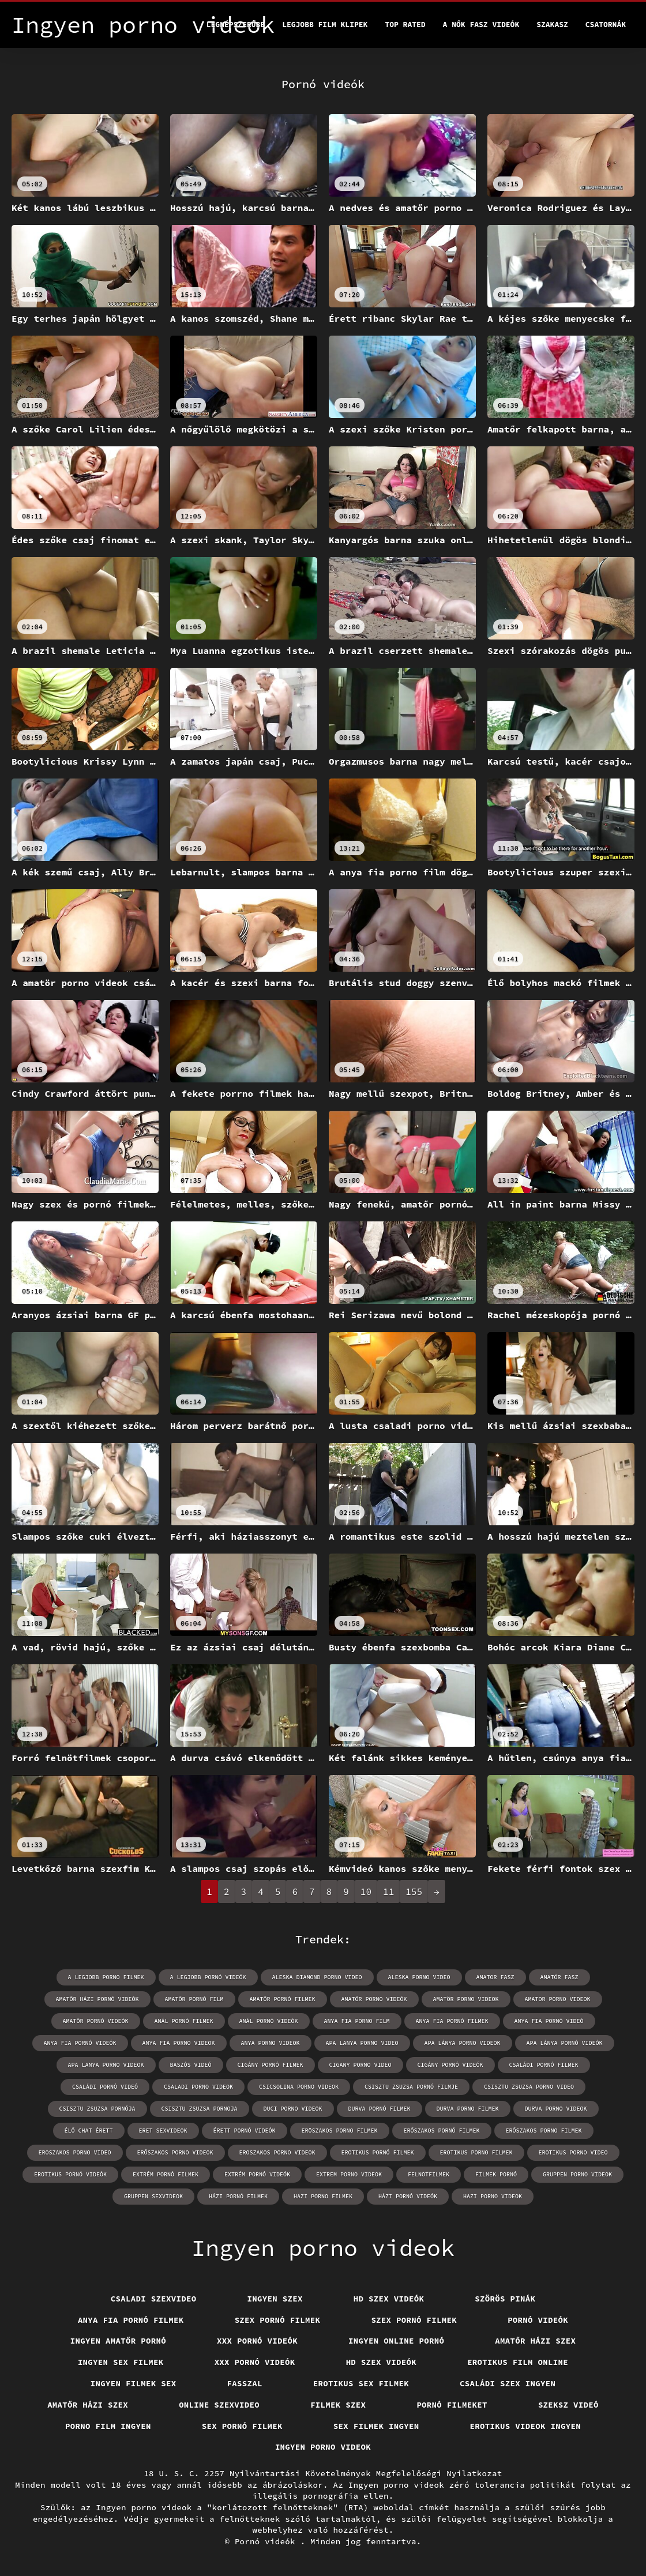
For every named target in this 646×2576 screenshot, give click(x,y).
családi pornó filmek (544, 2065)
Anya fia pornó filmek (131, 2320)
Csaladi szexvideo (154, 2298)
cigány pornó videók (450, 2065)
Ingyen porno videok (323, 2447)
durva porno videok (556, 2108)
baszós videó (191, 2065)
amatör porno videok (466, 1999)
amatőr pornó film (194, 1999)
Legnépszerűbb (235, 24)
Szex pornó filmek (278, 2320)
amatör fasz (559, 1977)
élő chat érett (89, 2130)
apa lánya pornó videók (565, 2043)
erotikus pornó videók (70, 2174)
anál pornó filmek (184, 2021)
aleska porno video (419, 1977)
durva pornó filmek (379, 2108)
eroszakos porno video (75, 2152)
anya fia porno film (357, 2021)
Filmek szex (338, 2405)
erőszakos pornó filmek (442, 2130)
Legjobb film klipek (324, 24)
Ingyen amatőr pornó (118, 2341)
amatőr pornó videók (96, 2021)
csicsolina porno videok (299, 2086)
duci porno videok (293, 2108)
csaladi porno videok (198, 2086)
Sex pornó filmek (242, 2426)
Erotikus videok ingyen (525, 2426)
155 (413, 1891)
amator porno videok (558, 1999)
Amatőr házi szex (535, 2341)
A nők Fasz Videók (481, 24)
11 (388, 1891)
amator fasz (495, 1977)
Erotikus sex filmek (361, 2383)
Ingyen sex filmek (121, 2362)
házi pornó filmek (238, 2196)
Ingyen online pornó (396, 2341)
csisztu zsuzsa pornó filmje (411, 2086)
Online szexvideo (219, 2405)
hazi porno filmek (323, 2196)
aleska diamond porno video (317, 1977)
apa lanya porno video (362, 2043)
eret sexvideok (163, 2130)
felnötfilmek (428, 2174)
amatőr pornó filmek (283, 1999)
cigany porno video (360, 2065)
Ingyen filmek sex (133, 2383)
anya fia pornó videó (549, 2021)
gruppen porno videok (577, 2174)
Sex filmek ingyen (376, 2426)
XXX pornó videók (257, 2341)
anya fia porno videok (178, 2043)
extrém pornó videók (257, 2174)
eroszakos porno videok (277, 2152)
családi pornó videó (105, 2086)
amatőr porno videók (374, 1999)
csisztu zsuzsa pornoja (200, 2108)
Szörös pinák (505, 2298)
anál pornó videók (268, 2021)
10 (365, 1891)
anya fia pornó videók (80, 2043)
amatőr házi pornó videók (97, 1999)
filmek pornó (496, 2174)
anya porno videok (270, 2043)
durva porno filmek (468, 2108)
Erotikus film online (517, 2362)
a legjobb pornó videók (208, 1977)
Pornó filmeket (451, 2405)
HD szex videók (389, 2298)
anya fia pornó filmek (452, 2021)
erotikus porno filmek (476, 2152)
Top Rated (405, 24)
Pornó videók (538, 2320)
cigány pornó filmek (270, 2065)
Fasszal (244, 2383)
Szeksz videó (568, 2405)
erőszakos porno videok (175, 2152)
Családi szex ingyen (507, 2383)
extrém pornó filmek (165, 2174)
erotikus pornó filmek (377, 2152)
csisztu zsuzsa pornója (97, 2108)
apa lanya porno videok (106, 2065)
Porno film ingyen (108, 2426)
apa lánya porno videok (463, 2043)
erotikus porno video (573, 2152)
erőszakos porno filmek (544, 2130)
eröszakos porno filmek (340, 2130)
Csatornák (605, 24)
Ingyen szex (275, 2298)
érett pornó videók (244, 2130)
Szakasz (552, 24)
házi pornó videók (407, 2196)
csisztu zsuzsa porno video (529, 2086)
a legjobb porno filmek (106, 1977)
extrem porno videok (349, 2174)
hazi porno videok (492, 2196)
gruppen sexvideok (153, 2196)
